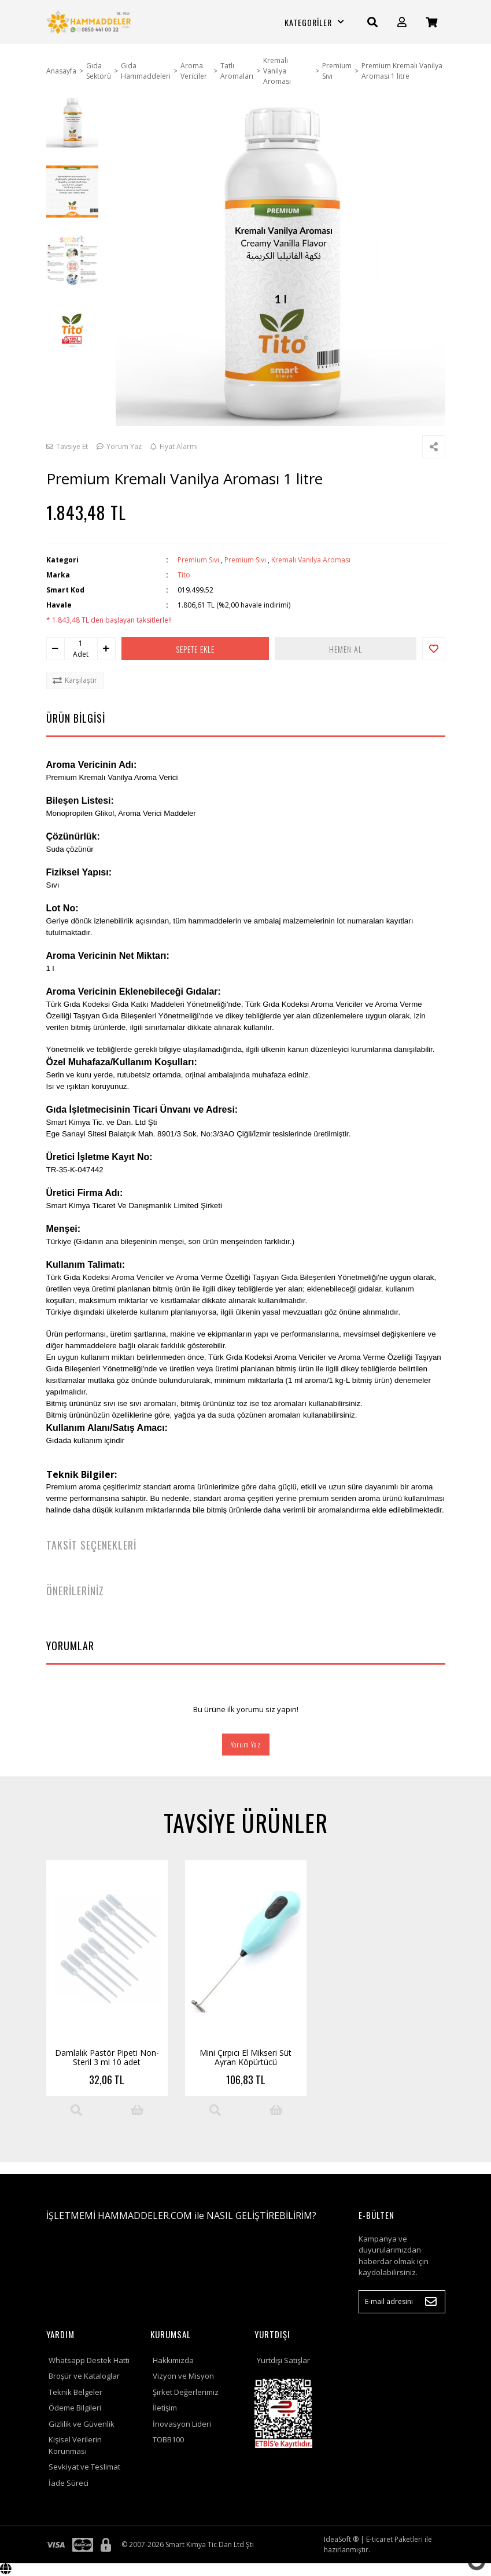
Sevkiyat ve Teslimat (84, 2466)
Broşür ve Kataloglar (84, 2376)
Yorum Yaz (246, 1744)
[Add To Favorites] (433, 648)
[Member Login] (402, 22)
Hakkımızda (173, 2360)
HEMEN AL (345, 649)
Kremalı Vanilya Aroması (310, 560)
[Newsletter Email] (402, 2301)
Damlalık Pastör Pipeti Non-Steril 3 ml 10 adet (107, 2057)
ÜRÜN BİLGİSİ (75, 718)
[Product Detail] (76, 2110)
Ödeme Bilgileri (75, 2407)
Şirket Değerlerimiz (186, 2392)
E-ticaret (379, 2539)
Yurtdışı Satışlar (283, 2360)
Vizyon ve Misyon (183, 2376)
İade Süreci (68, 2483)
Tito (184, 575)
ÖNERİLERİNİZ (75, 1590)
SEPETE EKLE (195, 649)
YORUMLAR (70, 1645)
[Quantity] (81, 643)
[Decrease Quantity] (55, 649)
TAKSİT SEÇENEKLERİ (91, 1544)
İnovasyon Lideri (182, 2424)
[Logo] (89, 22)
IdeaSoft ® (341, 2539)
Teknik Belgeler (75, 2392)
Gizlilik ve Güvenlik (82, 2424)
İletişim (165, 2407)
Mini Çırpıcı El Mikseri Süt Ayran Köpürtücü (245, 2057)
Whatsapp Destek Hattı (89, 2360)
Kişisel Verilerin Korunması (75, 2445)
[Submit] (430, 2301)
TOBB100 (168, 2439)
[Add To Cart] (137, 2110)
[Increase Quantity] (106, 649)
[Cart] (431, 22)
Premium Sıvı (198, 560)
